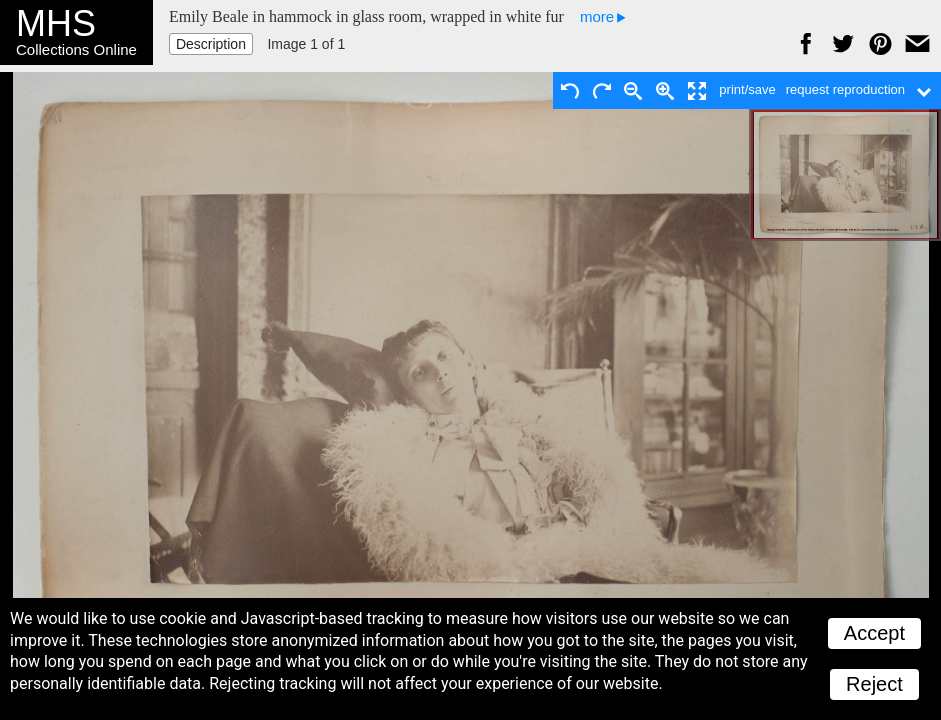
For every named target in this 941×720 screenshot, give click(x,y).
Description (211, 44)
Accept (874, 633)
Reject (874, 684)
